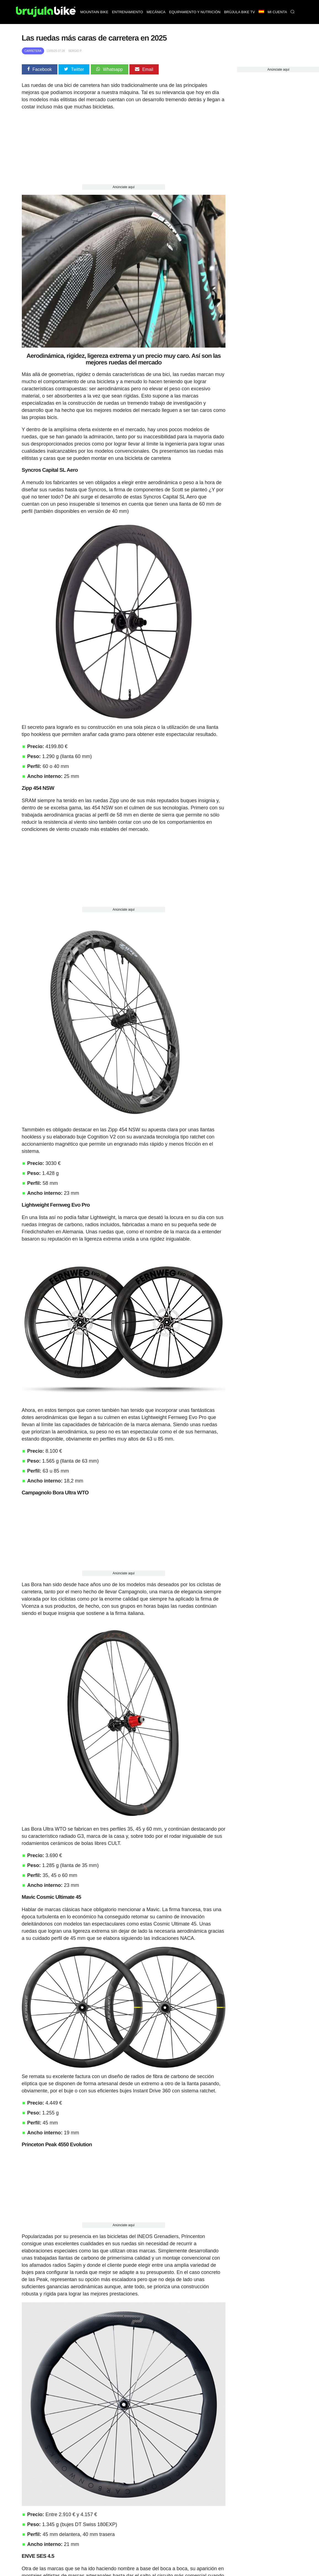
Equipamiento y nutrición (194, 12)
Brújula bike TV (239, 12)
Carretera (33, 50)
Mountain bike (94, 12)
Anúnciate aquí (124, 187)
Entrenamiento (127, 12)
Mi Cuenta (277, 12)
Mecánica (156, 12)
